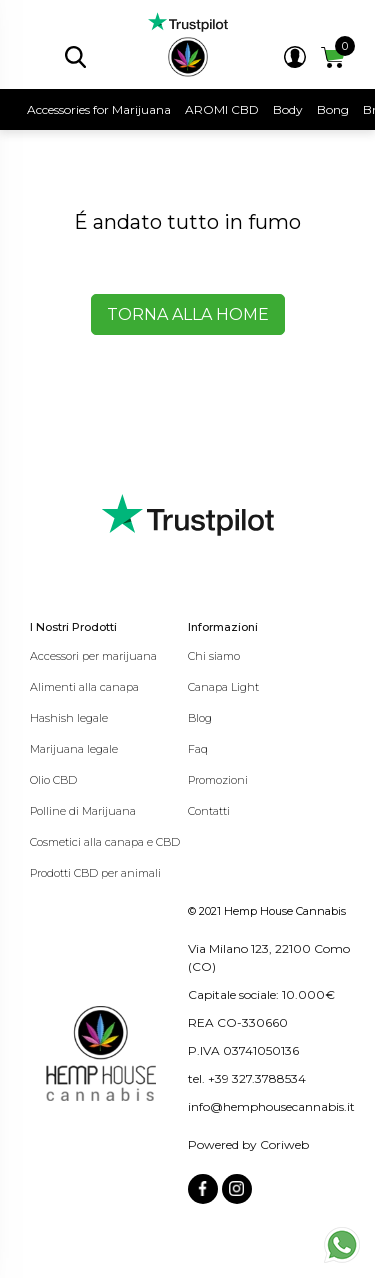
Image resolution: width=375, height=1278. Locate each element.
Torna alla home (188, 314)
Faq (198, 749)
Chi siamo (214, 656)
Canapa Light (223, 687)
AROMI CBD (222, 109)
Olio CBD (53, 780)
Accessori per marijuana (93, 656)
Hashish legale (69, 718)
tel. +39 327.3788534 (247, 1078)
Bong (333, 109)
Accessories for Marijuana (99, 109)
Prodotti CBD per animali (95, 873)
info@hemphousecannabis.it (271, 1106)
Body (288, 109)
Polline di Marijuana (83, 811)
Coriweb (284, 1144)
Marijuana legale (74, 749)
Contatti (209, 811)
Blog (200, 718)
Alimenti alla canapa (84, 687)
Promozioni (218, 780)
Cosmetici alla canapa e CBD (105, 842)
